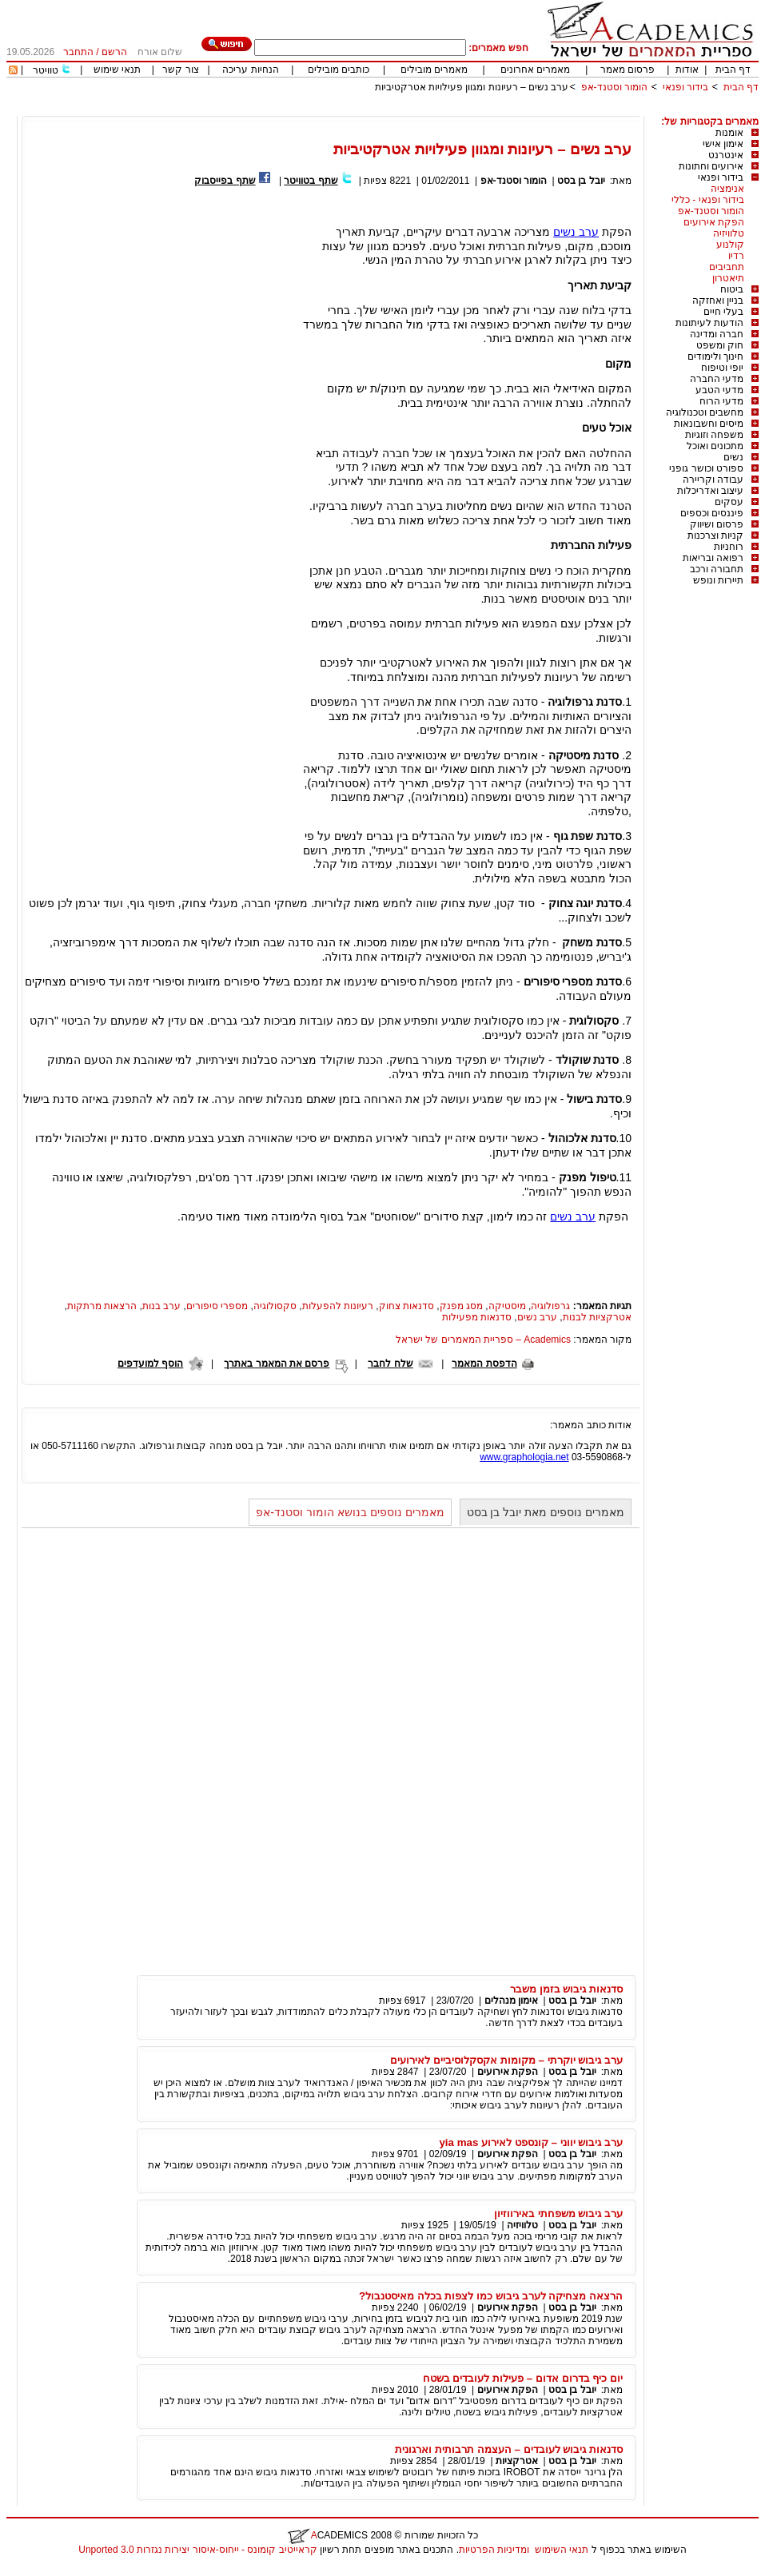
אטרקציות (517, 2461)
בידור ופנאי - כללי (707, 199)
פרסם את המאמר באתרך (276, 1363)
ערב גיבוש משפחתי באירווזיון (558, 2214)
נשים (733, 457)
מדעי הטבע (719, 390)
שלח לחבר (390, 1363)
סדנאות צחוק (406, 1306)
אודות (687, 69)
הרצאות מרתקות (102, 1306)
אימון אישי (723, 143)
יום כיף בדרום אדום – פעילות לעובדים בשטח (523, 2378)
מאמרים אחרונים (535, 69)
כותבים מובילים (338, 69)
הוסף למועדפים (150, 1363)
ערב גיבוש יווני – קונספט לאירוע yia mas (531, 2142)
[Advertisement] (468, 110)
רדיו (736, 255)
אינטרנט (725, 155)
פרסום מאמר (627, 69)
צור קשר (180, 69)
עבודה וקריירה (713, 479)
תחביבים (726, 267)
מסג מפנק (461, 1306)
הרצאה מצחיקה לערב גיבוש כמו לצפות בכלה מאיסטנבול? (491, 2296)
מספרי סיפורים (217, 1306)
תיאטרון (728, 278)
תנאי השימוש (561, 2549)
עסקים (729, 502)
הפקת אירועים (713, 222)
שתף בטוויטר (310, 180)
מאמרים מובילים (434, 69)
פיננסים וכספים (711, 513)
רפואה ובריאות (713, 557)
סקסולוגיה (275, 1306)
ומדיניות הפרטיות (494, 2549)
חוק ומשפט (719, 345)
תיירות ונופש (718, 580)
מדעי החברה (716, 378)
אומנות (729, 132)
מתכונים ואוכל (715, 446)
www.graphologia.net (524, 1457)
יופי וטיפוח (722, 367)
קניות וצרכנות (715, 535)
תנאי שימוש (117, 69)
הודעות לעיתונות (709, 322)
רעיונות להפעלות (337, 1306)
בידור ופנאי (685, 87)
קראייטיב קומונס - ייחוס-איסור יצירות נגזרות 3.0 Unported (197, 2549)
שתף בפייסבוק (224, 180)
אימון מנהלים (511, 2000)
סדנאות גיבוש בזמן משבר (566, 1989)
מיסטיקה (507, 1306)
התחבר (78, 52)
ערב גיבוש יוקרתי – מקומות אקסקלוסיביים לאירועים (506, 2060)
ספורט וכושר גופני (706, 468)
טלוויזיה (728, 233)
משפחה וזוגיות (714, 434)
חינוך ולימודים (715, 356)
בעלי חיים (723, 311)
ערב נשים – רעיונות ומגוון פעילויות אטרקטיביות (472, 87)
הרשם (114, 52)
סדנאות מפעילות (477, 1317)
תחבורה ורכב (716, 569)
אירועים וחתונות (711, 166)
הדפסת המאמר (484, 1363)
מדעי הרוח (721, 401)
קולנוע (730, 244)
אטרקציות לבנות (597, 1317)
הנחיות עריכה (250, 69)
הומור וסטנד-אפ (614, 87)
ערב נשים (576, 231)
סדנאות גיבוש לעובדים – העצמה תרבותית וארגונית (509, 2449)
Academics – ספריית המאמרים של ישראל (483, 1339)
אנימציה (727, 188)
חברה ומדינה (716, 334)
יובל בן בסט (581, 180)
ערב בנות (161, 1306)
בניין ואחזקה (717, 300)
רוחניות (728, 546)
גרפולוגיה (550, 1306)
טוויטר (45, 70)
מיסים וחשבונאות (708, 423)
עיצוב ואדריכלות (710, 490)
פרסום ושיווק (716, 524)
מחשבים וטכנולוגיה (704, 412)
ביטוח (731, 289)
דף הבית (733, 69)
